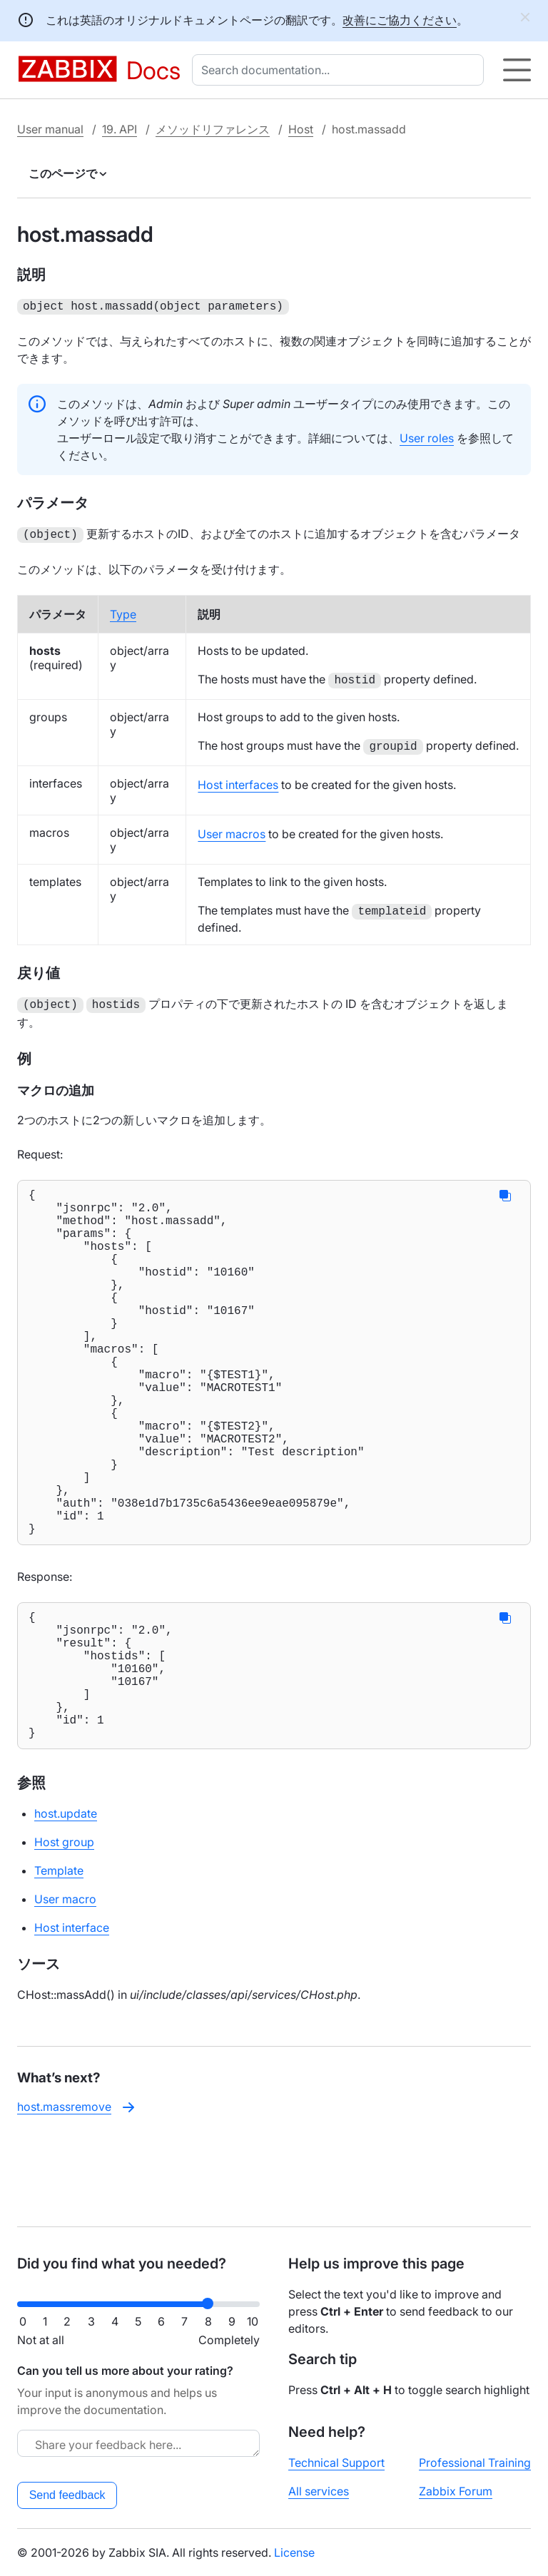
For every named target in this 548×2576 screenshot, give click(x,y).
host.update (65, 1897)
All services (318, 2491)
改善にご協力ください (399, 20)
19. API (119, 129)
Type (123, 611)
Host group (64, 1926)
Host (300, 129)
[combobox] (340, 69)
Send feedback (67, 2495)
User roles (427, 436)
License (294, 2552)
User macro (65, 1983)
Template (58, 1955)
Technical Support (336, 2462)
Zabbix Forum (455, 2491)
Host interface (71, 2012)
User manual (50, 129)
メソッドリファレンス (213, 129)
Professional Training (475, 2462)
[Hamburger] (517, 69)
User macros (231, 831)
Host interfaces (238, 782)
